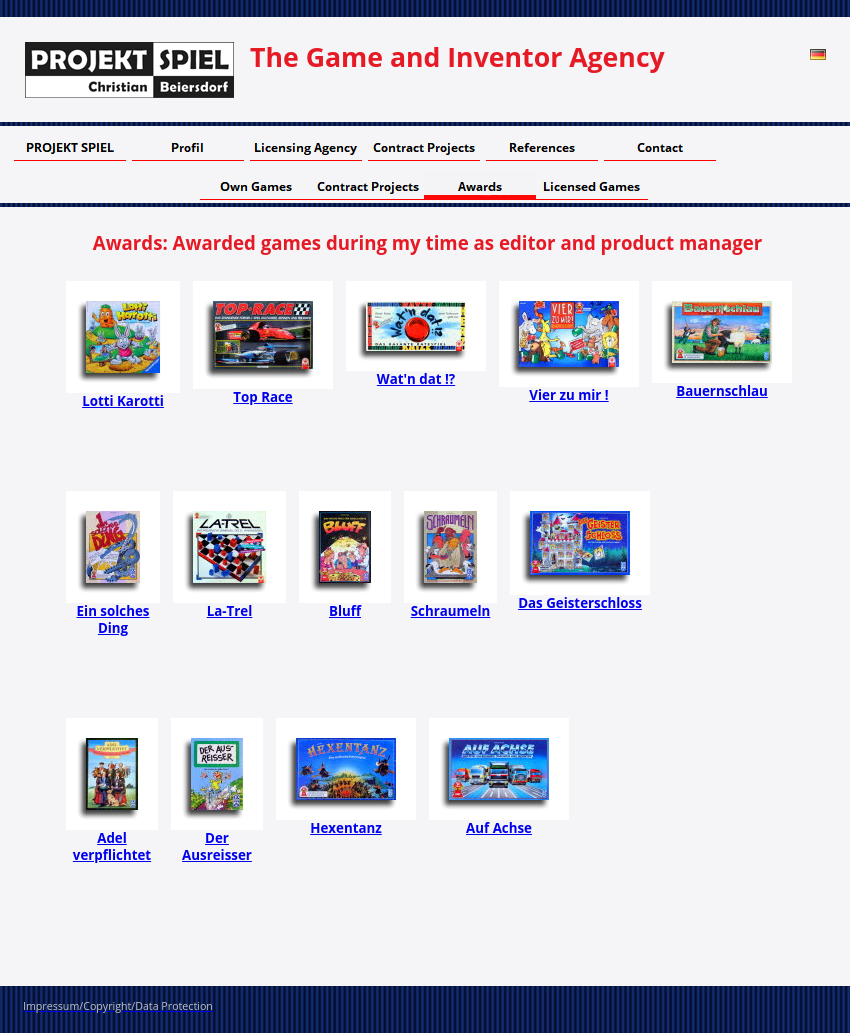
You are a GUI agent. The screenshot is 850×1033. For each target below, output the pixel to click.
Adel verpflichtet (112, 846)
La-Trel (230, 611)
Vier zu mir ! (568, 395)
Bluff (345, 611)
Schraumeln (451, 611)
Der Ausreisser (217, 846)
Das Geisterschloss (580, 603)
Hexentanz (346, 828)
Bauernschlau (722, 391)
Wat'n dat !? (416, 379)
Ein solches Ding (113, 619)
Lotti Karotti (123, 401)
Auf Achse (499, 828)
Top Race (262, 397)
